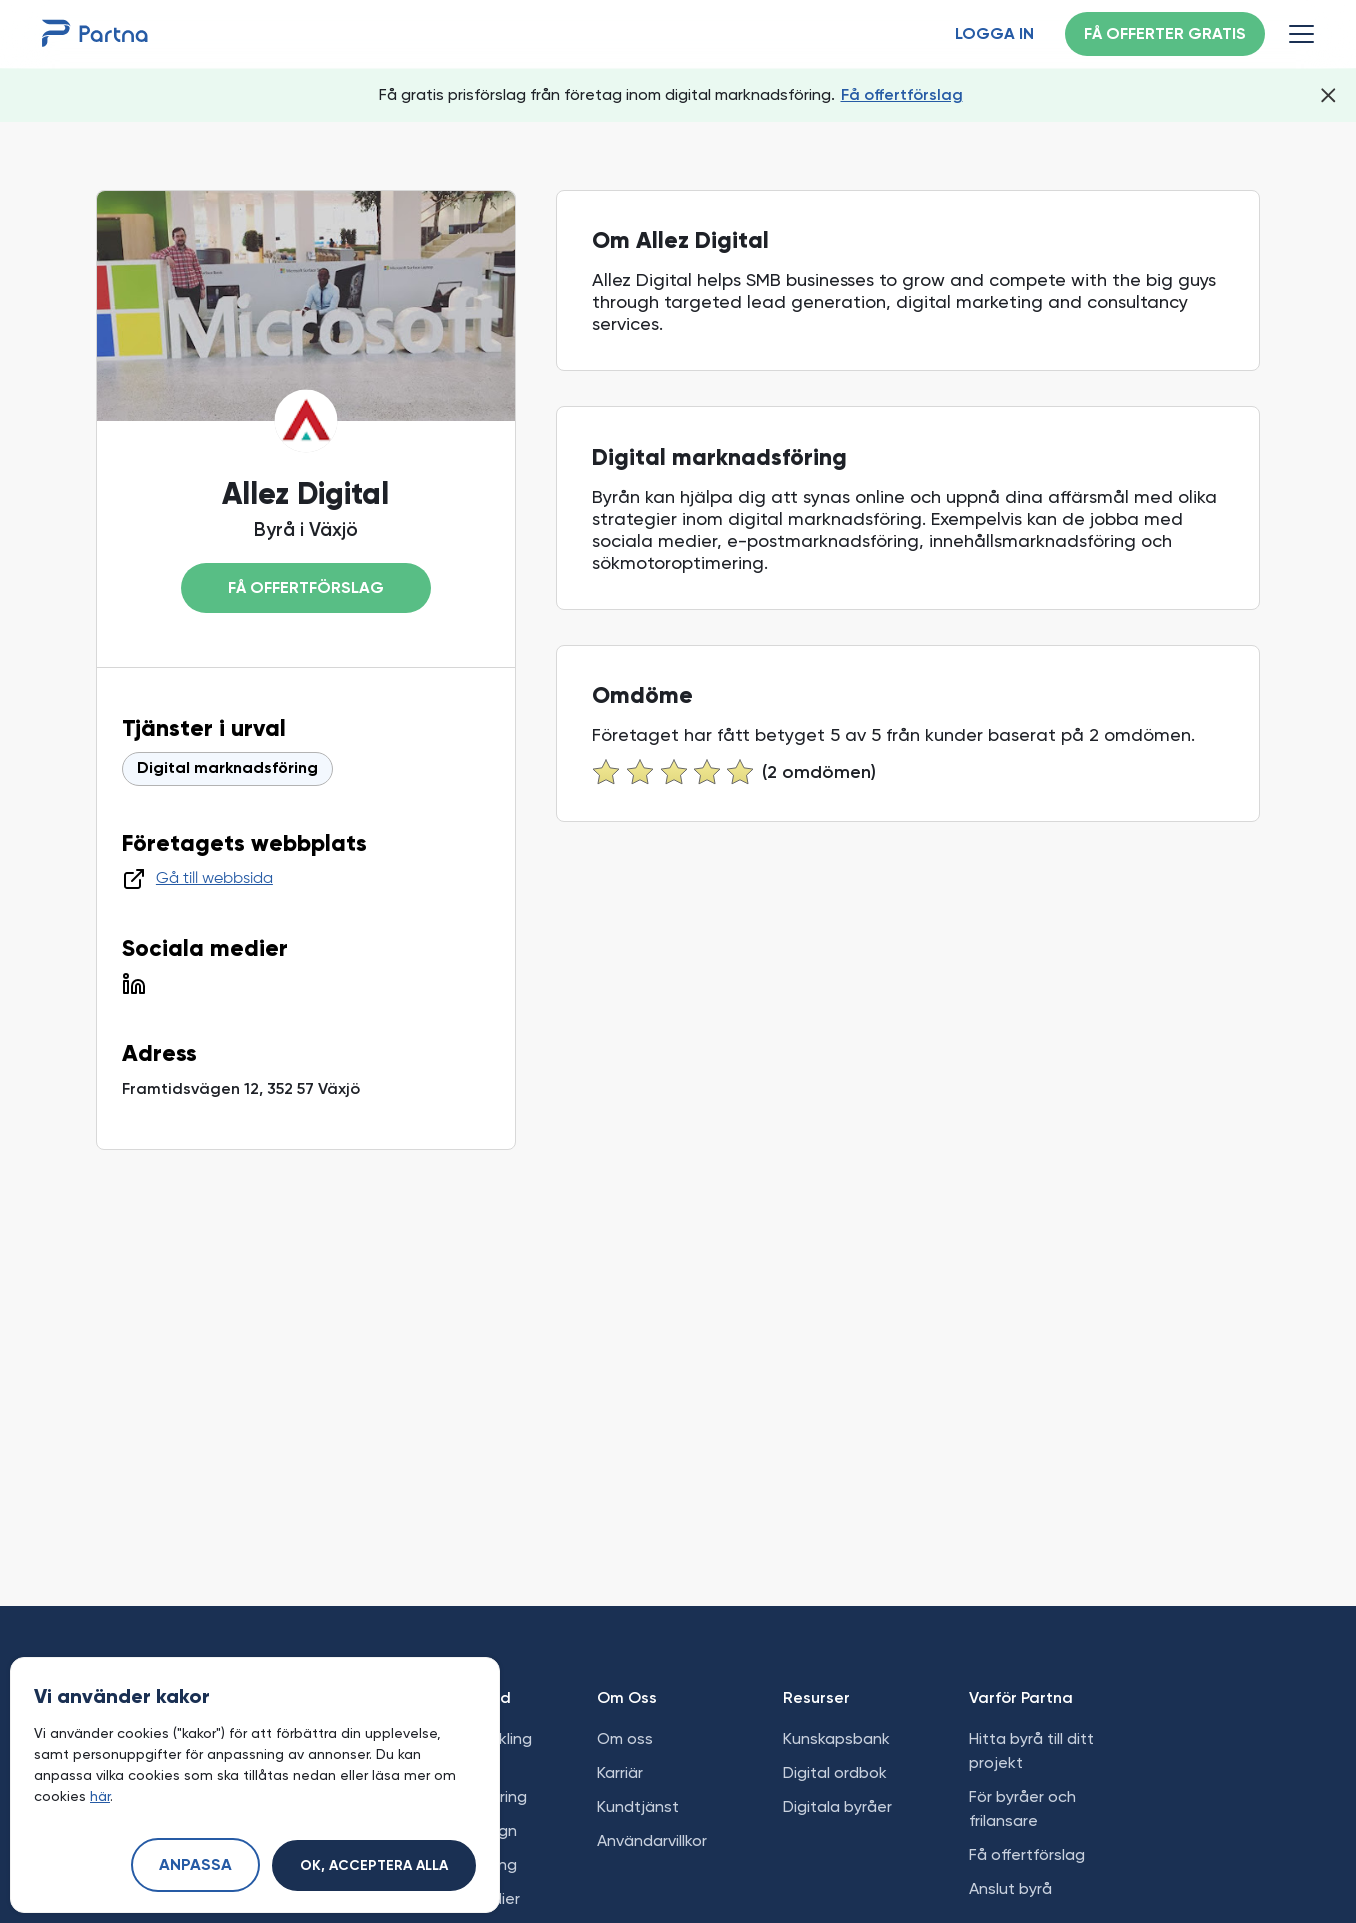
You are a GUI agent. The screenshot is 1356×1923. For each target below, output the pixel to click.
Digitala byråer (837, 1806)
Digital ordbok (835, 1772)
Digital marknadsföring (227, 769)
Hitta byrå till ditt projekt (1031, 1750)
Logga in (994, 35)
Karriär (620, 1772)
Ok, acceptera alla (374, 1866)
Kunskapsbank (836, 1738)
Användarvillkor (652, 1840)
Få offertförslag (902, 94)
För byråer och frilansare (1022, 1808)
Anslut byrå (1010, 1888)
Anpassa (195, 1866)
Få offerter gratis (1165, 35)
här (100, 1796)
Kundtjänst (638, 1806)
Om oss (625, 1738)
